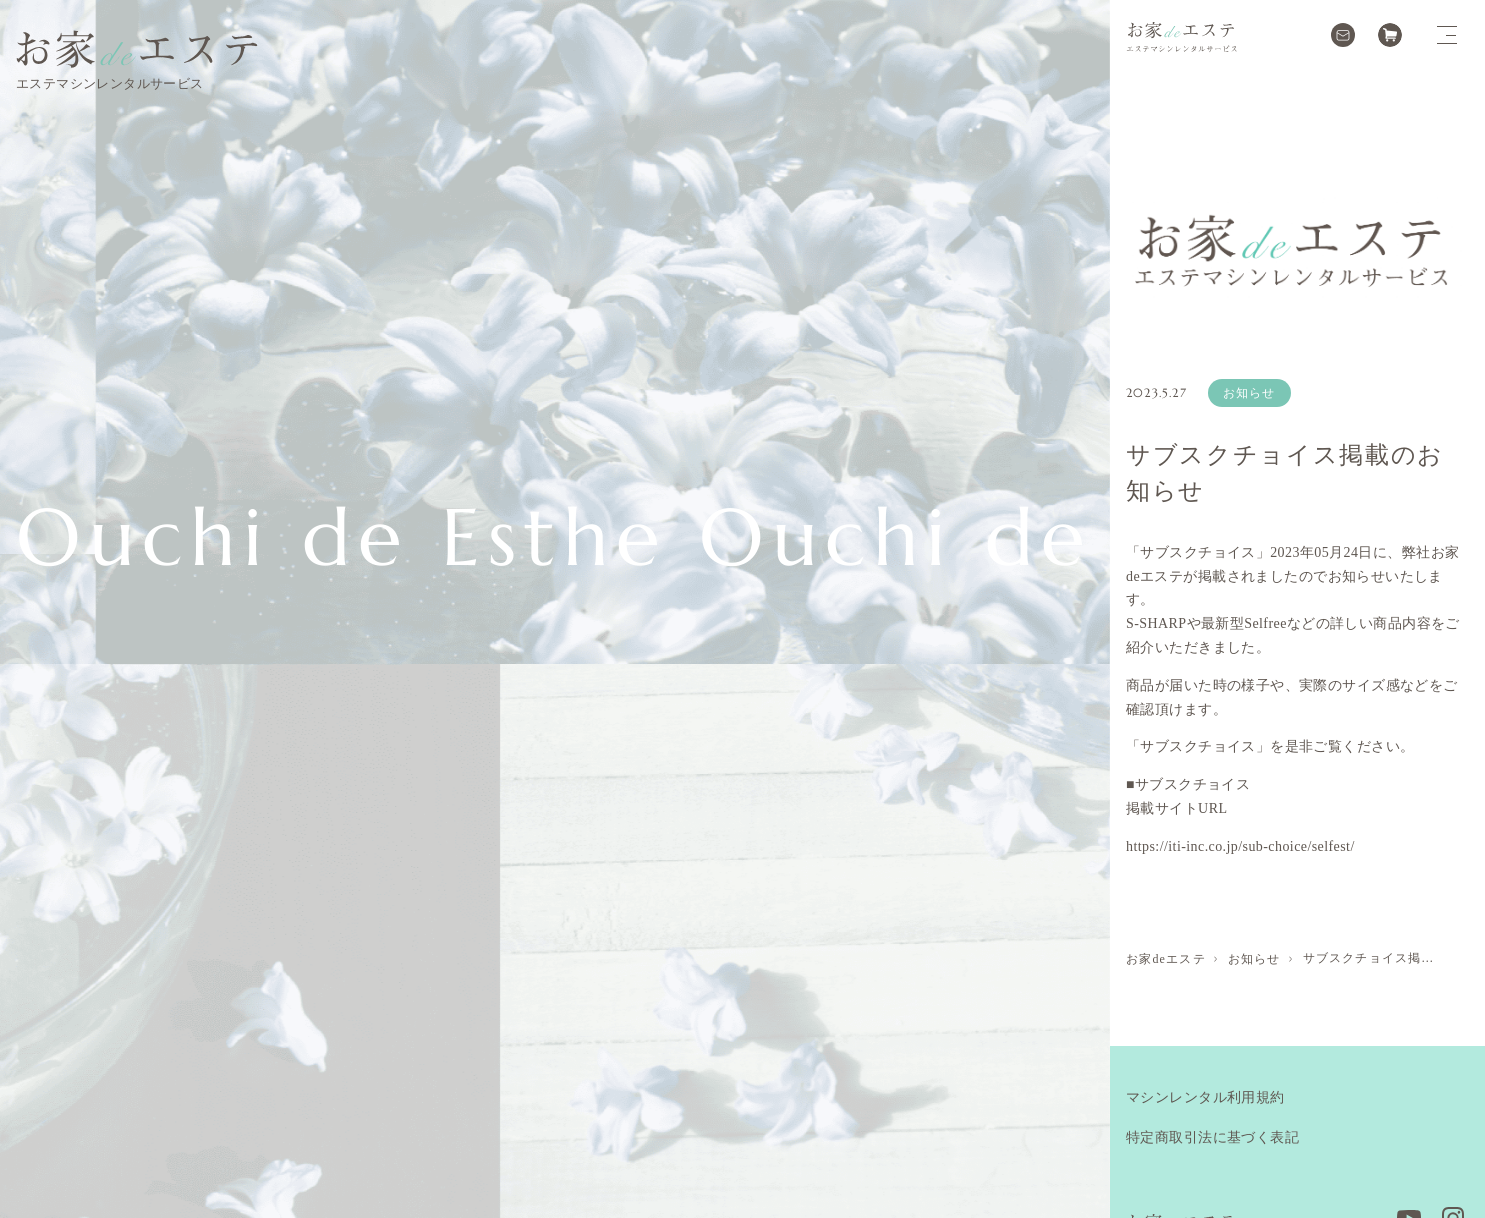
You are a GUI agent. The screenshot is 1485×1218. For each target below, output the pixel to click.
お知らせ (1249, 393)
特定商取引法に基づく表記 (1212, 1137)
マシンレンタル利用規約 (1205, 1097)
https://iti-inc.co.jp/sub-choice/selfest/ (1240, 846)
